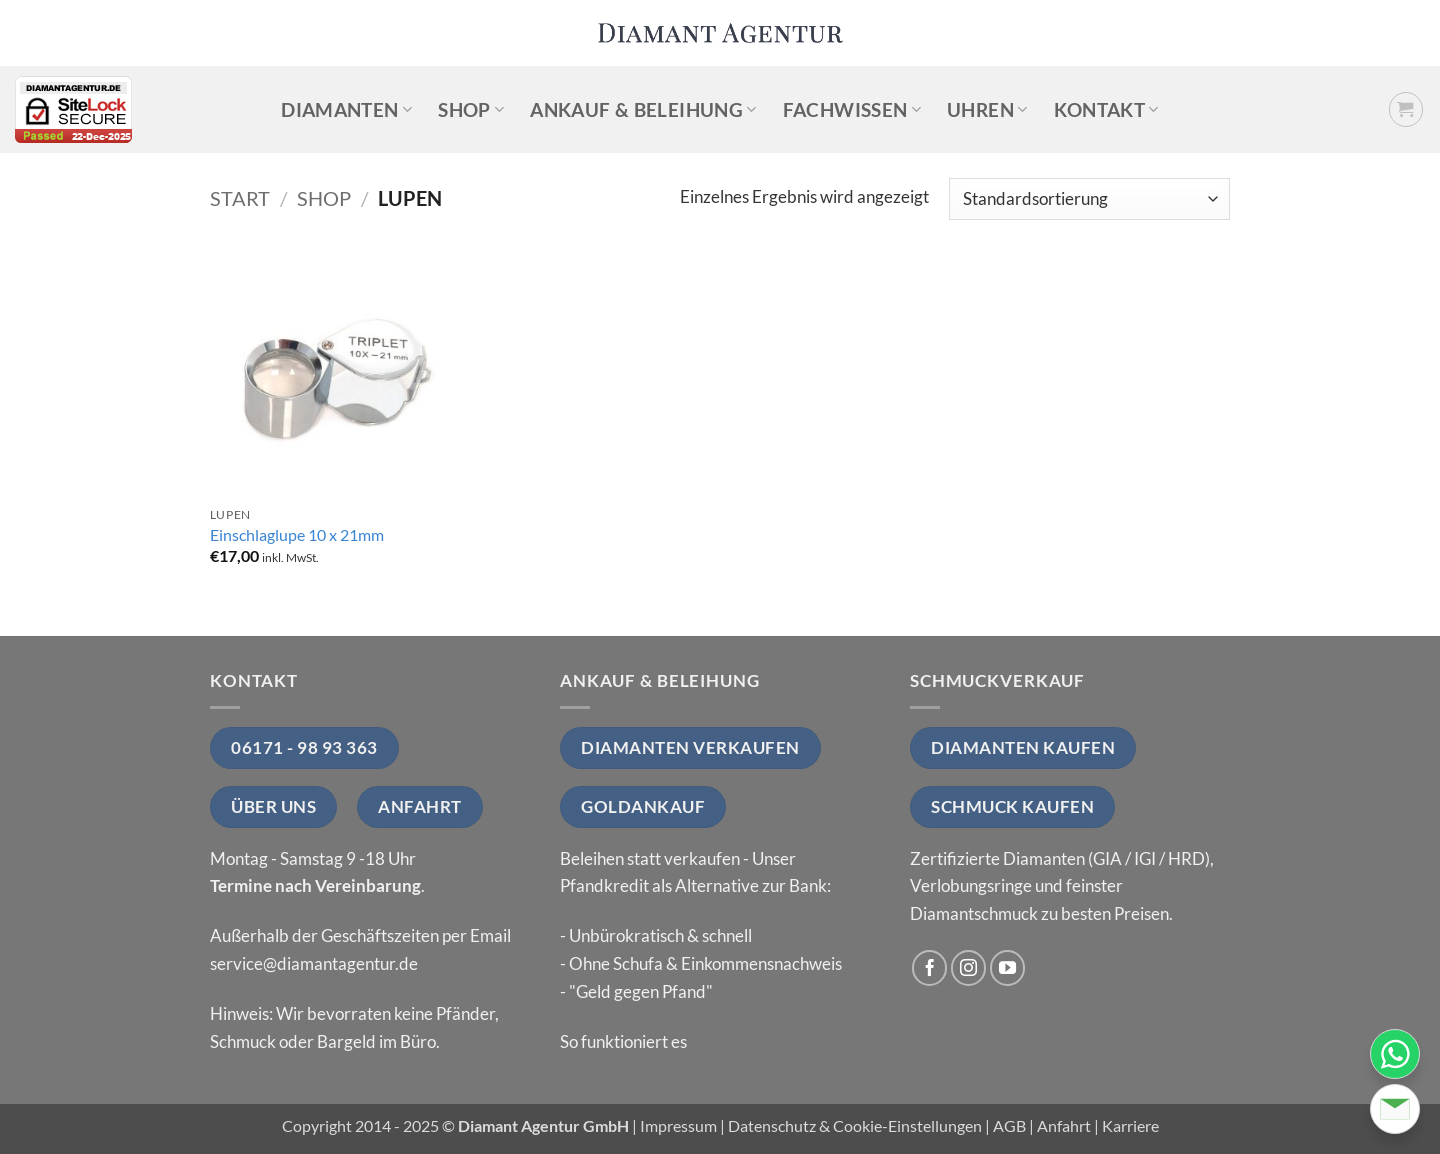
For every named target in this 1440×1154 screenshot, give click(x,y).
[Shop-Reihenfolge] (1089, 199)
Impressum (678, 1126)
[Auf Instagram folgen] (969, 968)
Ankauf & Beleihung (643, 109)
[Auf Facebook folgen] (930, 968)
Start (240, 198)
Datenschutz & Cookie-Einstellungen (855, 1126)
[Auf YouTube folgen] (1008, 968)
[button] (1406, 109)
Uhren (987, 109)
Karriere (1130, 1126)
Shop (471, 109)
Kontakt (1106, 109)
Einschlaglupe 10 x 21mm (297, 535)
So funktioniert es (623, 1041)
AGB (1009, 1126)
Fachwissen (852, 109)
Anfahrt (1064, 1126)
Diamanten (346, 109)
